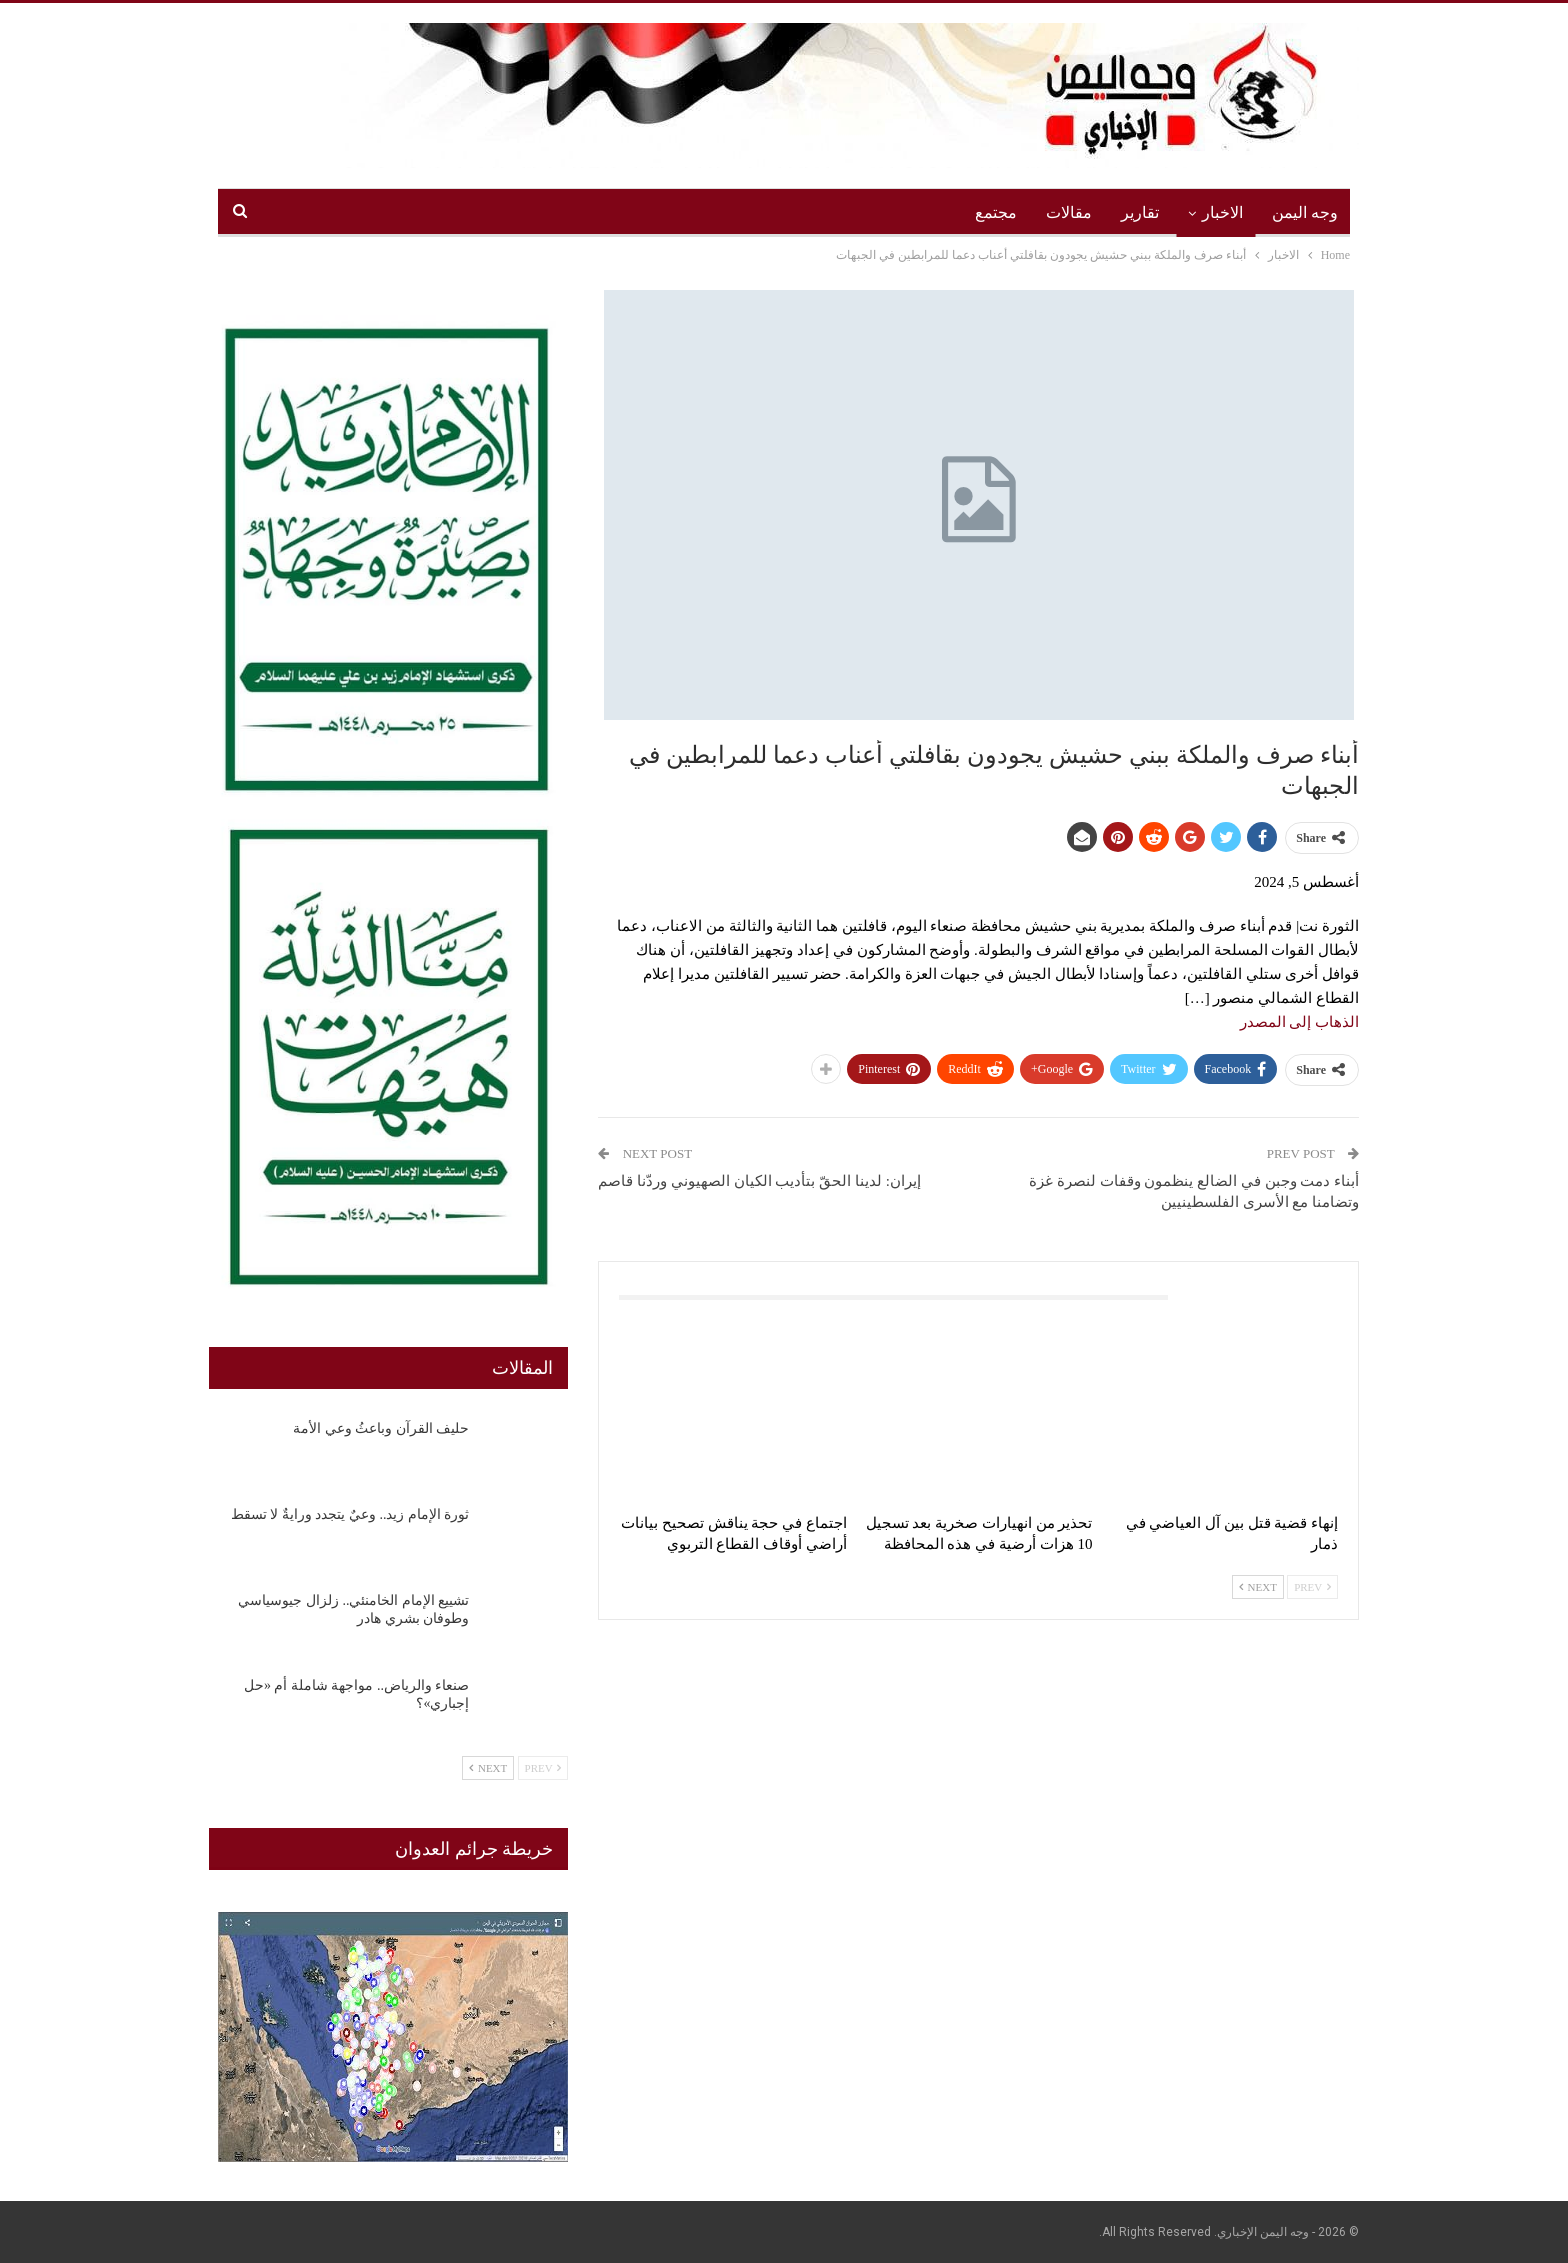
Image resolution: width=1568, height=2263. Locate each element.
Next (1258, 1587)
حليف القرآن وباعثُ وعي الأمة (381, 1428)
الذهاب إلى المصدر (1300, 1022)
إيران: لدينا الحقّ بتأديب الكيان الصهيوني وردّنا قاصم (759, 1181)
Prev (1312, 1587)
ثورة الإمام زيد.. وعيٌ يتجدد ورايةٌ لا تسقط (350, 1514)
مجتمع (996, 212)
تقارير (1140, 212)
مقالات (1069, 212)
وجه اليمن (1305, 212)
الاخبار (1222, 212)
